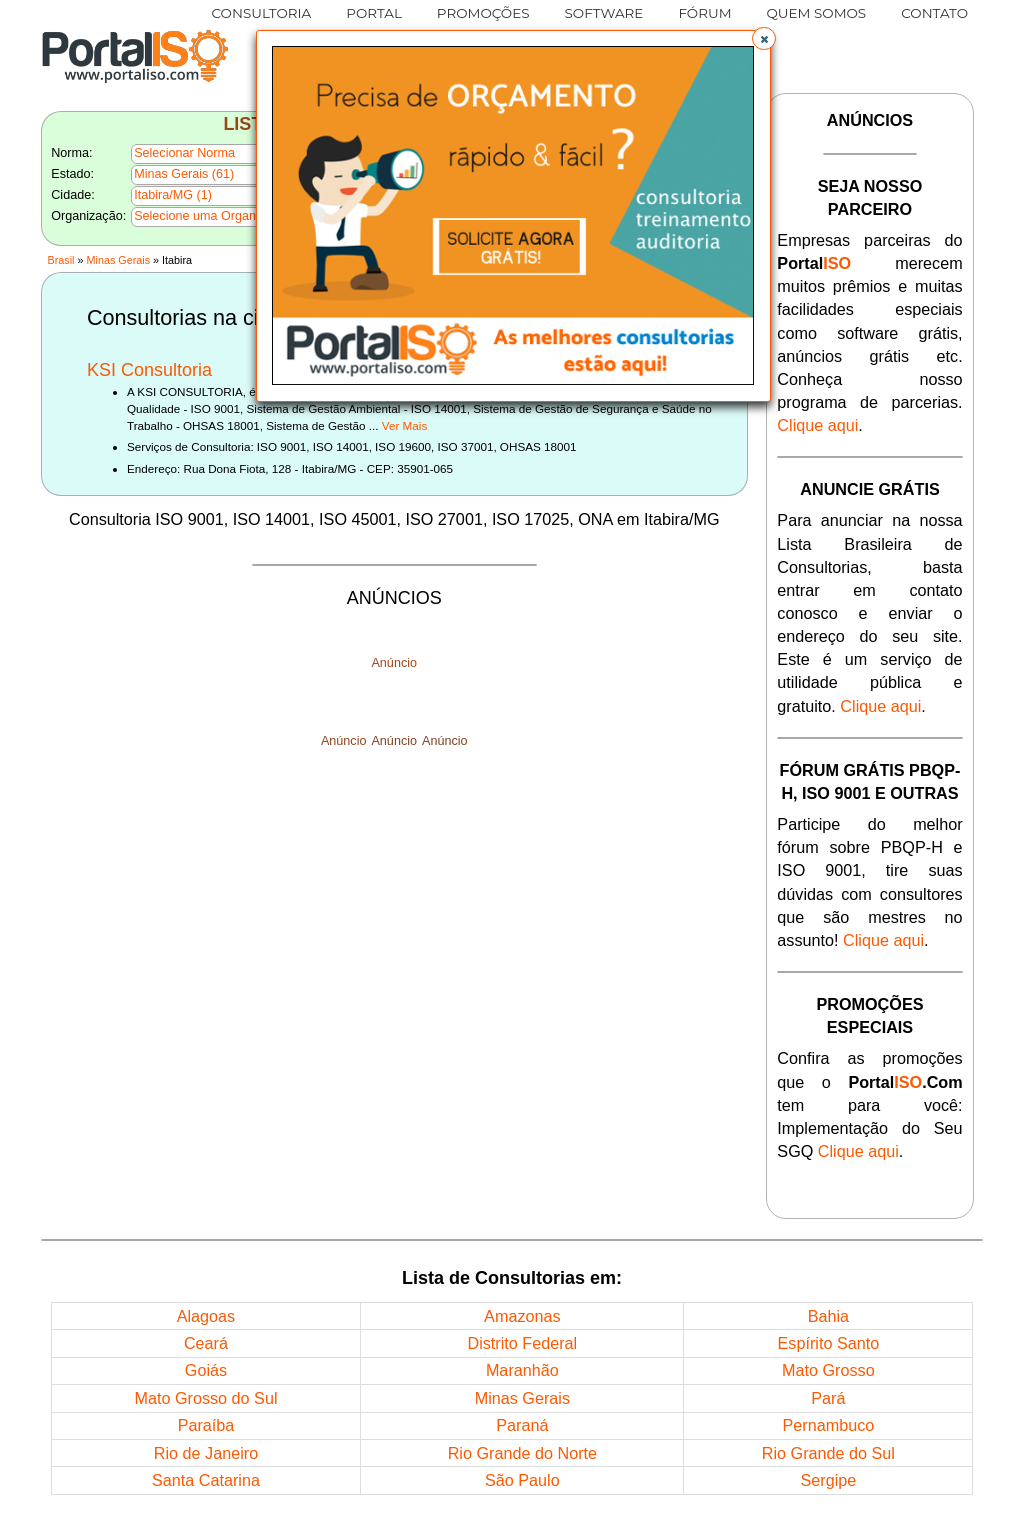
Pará (828, 1398)
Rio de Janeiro (206, 1453)
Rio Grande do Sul (828, 1453)
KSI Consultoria (149, 370)
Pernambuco (828, 1425)
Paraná (522, 1425)
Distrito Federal (522, 1343)
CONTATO (934, 13)
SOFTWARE (604, 13)
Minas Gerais (119, 260)
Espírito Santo (829, 1343)
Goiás (206, 1370)
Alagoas (206, 1316)
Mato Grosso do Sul (205, 1398)
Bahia (828, 1316)
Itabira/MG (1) (173, 195)
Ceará (206, 1343)
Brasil (60, 260)
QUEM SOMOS (817, 13)
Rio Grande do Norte (522, 1453)
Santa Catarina (206, 1480)
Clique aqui (817, 425)
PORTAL (374, 13)
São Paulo (522, 1480)
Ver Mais (404, 425)
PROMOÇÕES (483, 13)
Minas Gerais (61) (184, 174)
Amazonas (522, 1316)
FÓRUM (704, 13)
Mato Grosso (828, 1370)
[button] (764, 39)
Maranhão (522, 1370)
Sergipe (828, 1480)
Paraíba (206, 1425)
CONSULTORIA (262, 13)
